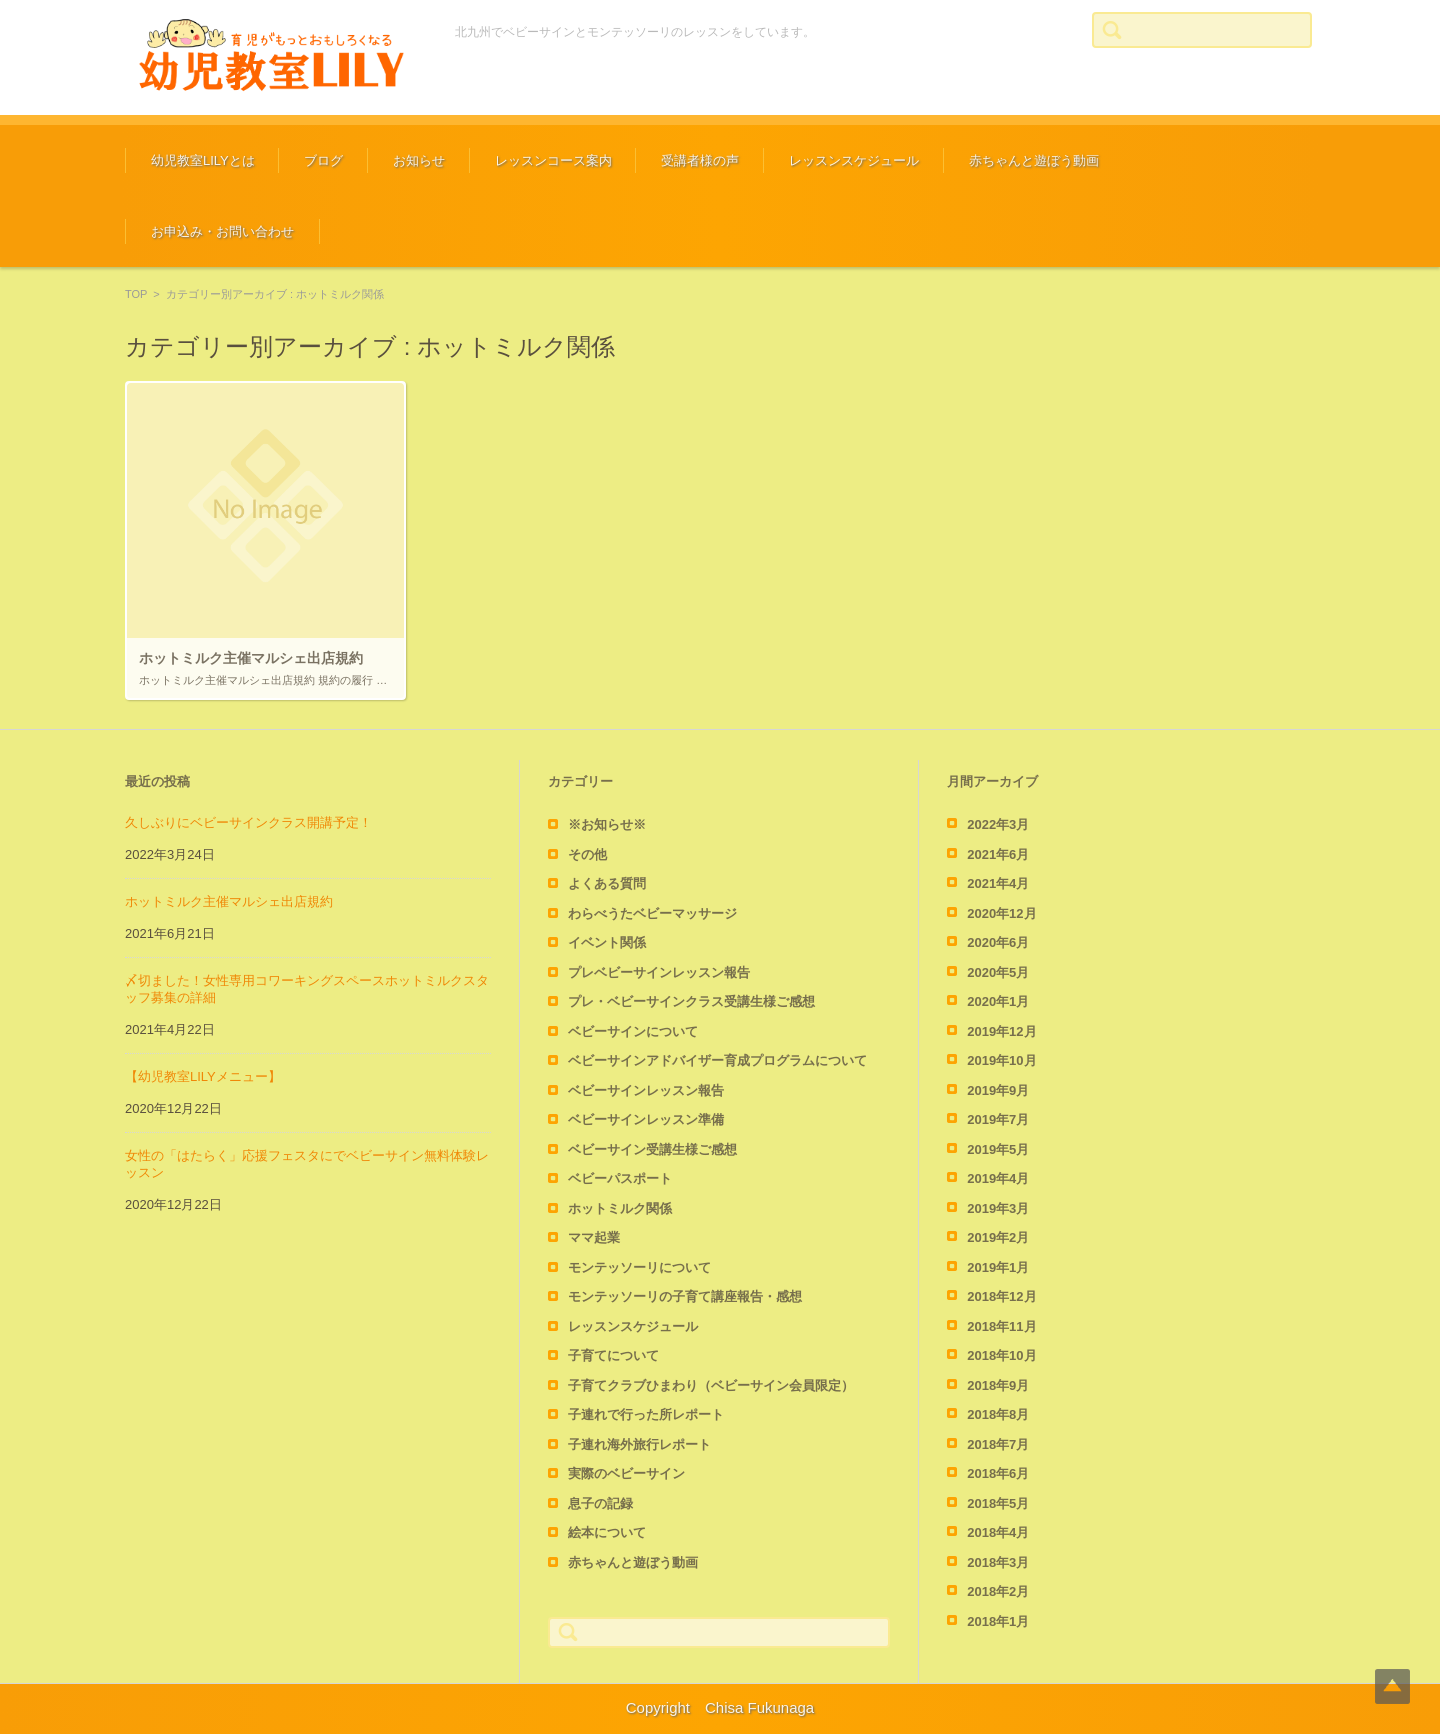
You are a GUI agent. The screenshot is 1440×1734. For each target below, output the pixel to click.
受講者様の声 (700, 160)
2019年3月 (998, 1208)
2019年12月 (1001, 1031)
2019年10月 (1001, 1060)
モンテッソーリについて (639, 1267)
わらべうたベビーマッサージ (652, 913)
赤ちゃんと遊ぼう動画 (1034, 160)
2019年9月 (998, 1090)
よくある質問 (607, 883)
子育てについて (613, 1355)
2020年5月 (998, 972)
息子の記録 (600, 1503)
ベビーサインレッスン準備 (646, 1119)
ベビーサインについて (633, 1031)
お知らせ (419, 160)
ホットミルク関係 (620, 1208)
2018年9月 (998, 1385)
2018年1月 (998, 1621)
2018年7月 (998, 1444)
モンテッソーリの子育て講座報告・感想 (685, 1296)
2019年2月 (998, 1237)
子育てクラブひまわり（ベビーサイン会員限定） (711, 1385)
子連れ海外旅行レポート (639, 1444)
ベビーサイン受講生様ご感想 (652, 1149)
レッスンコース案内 (553, 160)
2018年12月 (1001, 1296)
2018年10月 (1001, 1355)
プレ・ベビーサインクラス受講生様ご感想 (691, 1001)
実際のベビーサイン (626, 1473)
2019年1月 (998, 1267)
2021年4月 (998, 883)
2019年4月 (998, 1178)
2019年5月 (998, 1149)
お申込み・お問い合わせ (222, 231)
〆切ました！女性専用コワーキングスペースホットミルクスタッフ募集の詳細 (307, 989)
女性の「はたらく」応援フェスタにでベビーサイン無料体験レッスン (307, 1164)
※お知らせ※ (607, 824)
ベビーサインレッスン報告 (646, 1090)
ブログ (323, 160)
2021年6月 (998, 854)
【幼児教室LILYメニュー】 (203, 1076)
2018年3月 (998, 1562)
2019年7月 (998, 1119)
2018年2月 (998, 1591)
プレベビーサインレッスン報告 (659, 972)
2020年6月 (998, 942)
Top (1392, 1686)
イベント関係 (607, 942)
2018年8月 (998, 1414)
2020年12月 (1001, 913)
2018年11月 (1001, 1326)
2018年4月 (998, 1532)
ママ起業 (594, 1237)
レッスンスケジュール (854, 160)
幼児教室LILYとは (203, 160)
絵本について (607, 1532)
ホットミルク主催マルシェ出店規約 (229, 901)
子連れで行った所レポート (646, 1414)
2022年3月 (998, 824)
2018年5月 (998, 1503)
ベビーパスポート (620, 1178)
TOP (136, 294)
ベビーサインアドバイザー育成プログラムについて (717, 1060)
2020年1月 (998, 1001)
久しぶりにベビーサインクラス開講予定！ (248, 822)
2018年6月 (998, 1473)
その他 (587, 854)
